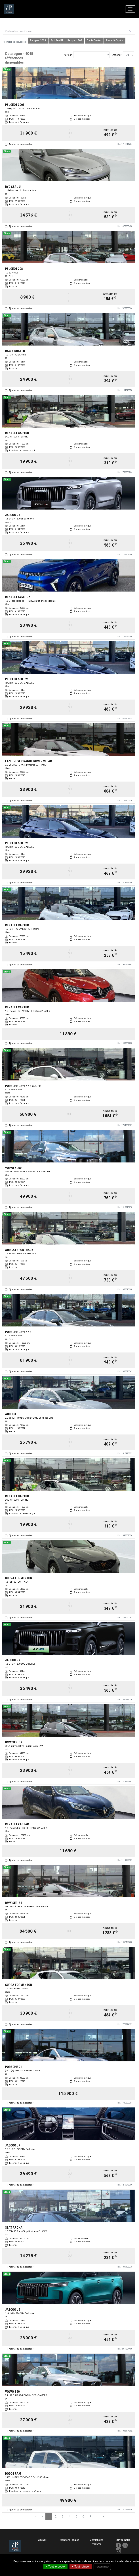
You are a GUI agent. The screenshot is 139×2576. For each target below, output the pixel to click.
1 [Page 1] (49, 2516)
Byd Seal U (57, 40)
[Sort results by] (91, 54)
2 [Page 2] (56, 2516)
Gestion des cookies (96, 2541)
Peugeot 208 (75, 40)
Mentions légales (69, 2539)
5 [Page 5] (76, 2516)
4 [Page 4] (69, 2516)
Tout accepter (55, 2566)
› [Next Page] (96, 2516)
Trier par (67, 54)
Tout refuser (80, 2566)
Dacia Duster (94, 40)
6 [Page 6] (83, 2516)
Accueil (42, 2539)
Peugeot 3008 (38, 40)
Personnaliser (102, 2567)
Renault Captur (114, 40)
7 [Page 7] (90, 2516)
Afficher (116, 54)
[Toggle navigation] (130, 9)
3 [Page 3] (63, 2516)
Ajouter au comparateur (21, 144)
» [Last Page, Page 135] (103, 2516)
